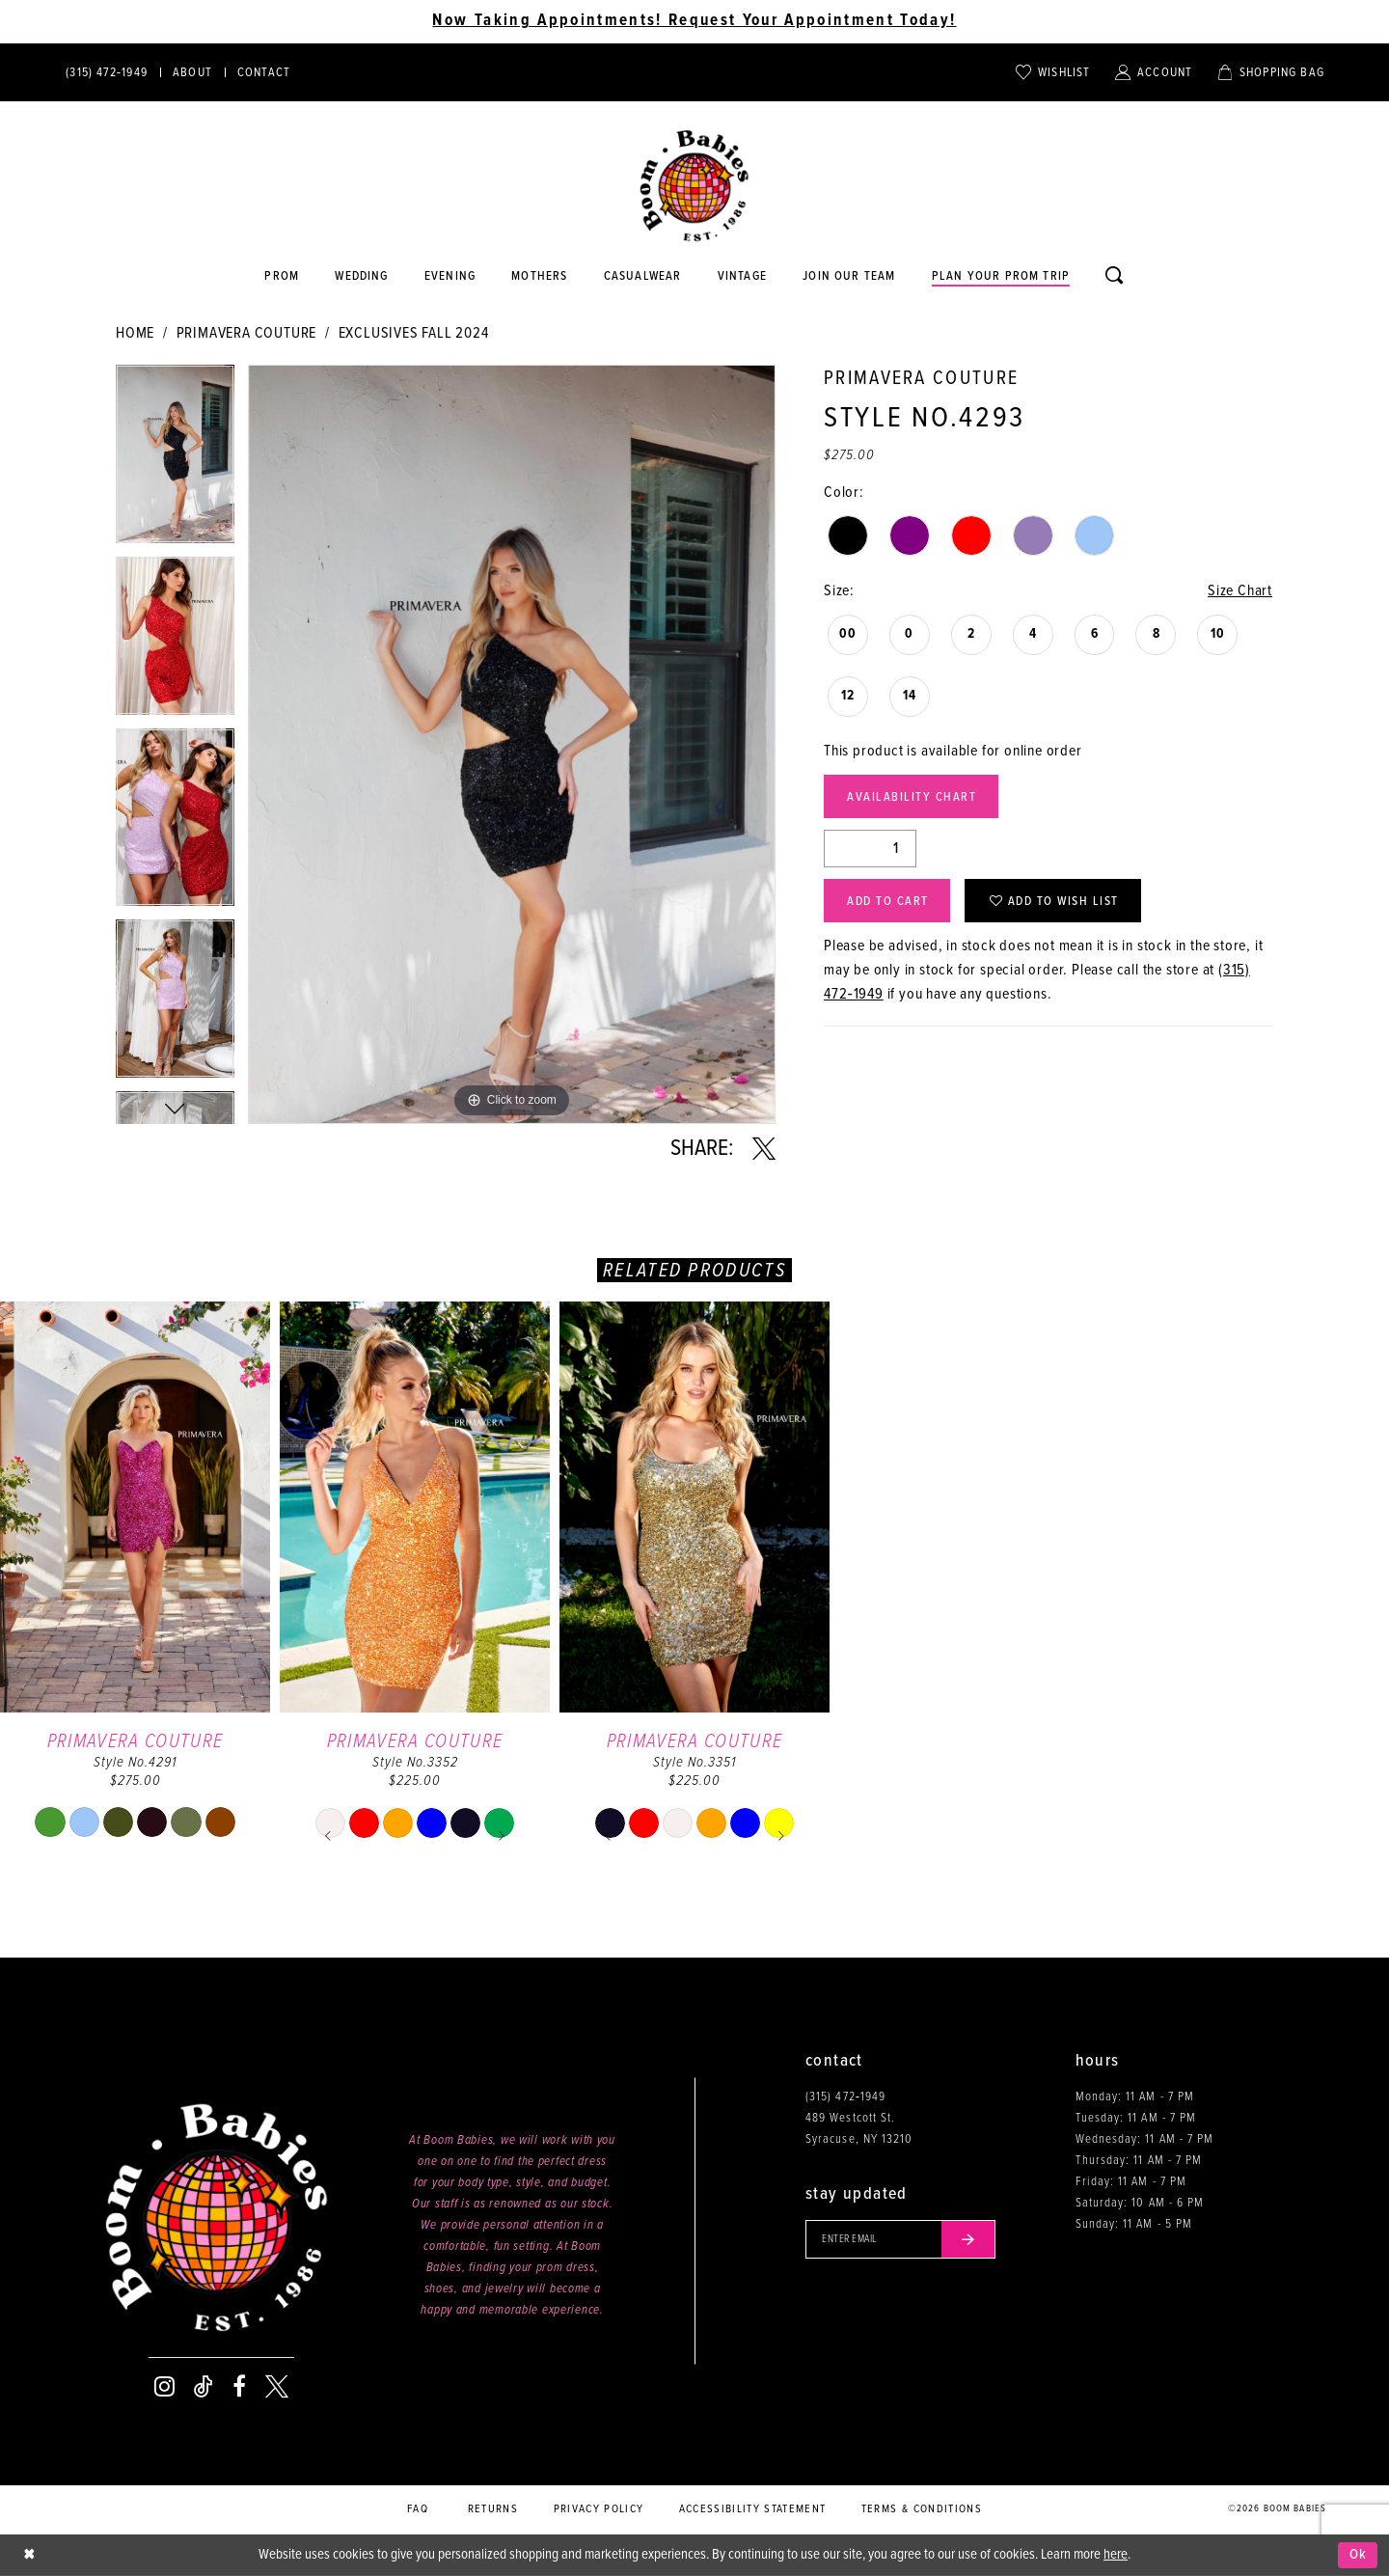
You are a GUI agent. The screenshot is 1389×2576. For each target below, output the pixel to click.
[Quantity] (870, 848)
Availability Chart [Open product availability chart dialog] (911, 797)
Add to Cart (888, 901)
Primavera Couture (247, 333)
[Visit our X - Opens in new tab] (276, 2386)
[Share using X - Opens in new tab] (764, 1149)
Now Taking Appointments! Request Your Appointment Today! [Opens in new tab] (694, 21)
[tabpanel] (175, 461)
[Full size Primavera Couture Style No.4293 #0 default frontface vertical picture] (512, 744)
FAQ (417, 2509)
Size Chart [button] (1240, 591)
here (1115, 2554)
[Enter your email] (900, 2239)
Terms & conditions (921, 2509)
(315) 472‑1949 (845, 2097)
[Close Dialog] (29, 2555)
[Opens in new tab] (642, 277)
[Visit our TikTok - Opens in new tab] (203, 2386)
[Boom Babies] (694, 186)
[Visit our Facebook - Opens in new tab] (239, 2386)
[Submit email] (968, 2239)
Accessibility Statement (753, 2509)
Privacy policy (599, 2509)
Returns (493, 2509)
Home (135, 333)
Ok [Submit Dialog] (1358, 2554)
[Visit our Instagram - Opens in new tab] (164, 2386)
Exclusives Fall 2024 (414, 333)
